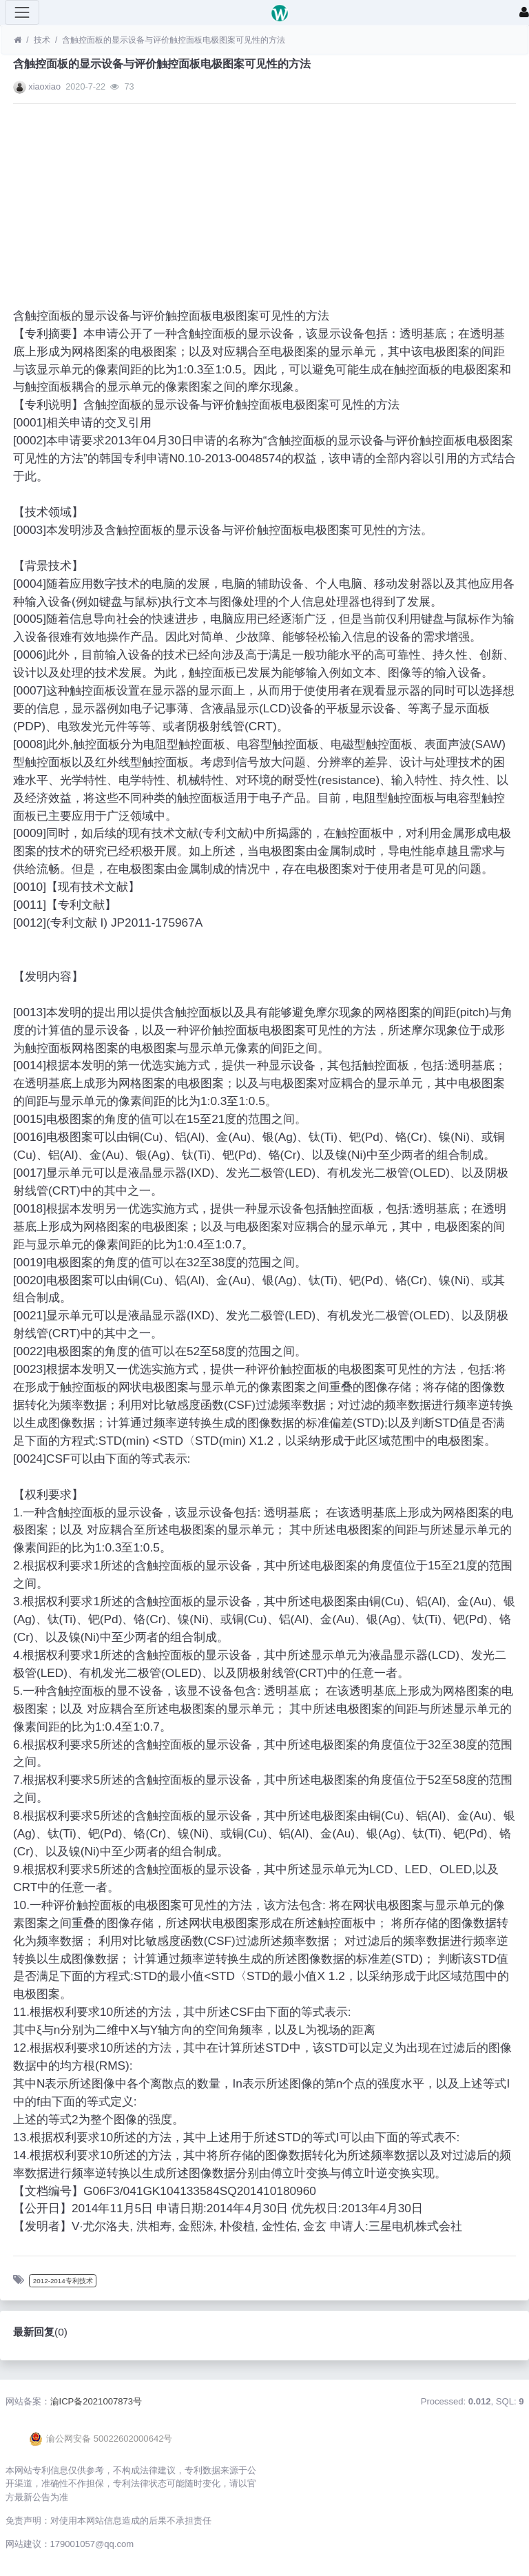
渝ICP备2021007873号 (96, 2401)
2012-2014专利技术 (63, 2281)
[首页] (17, 40)
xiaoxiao (44, 86)
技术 (42, 40)
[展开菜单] (22, 12)
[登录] (524, 12)
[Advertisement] (264, 210)
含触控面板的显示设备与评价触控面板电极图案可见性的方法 (173, 40)
